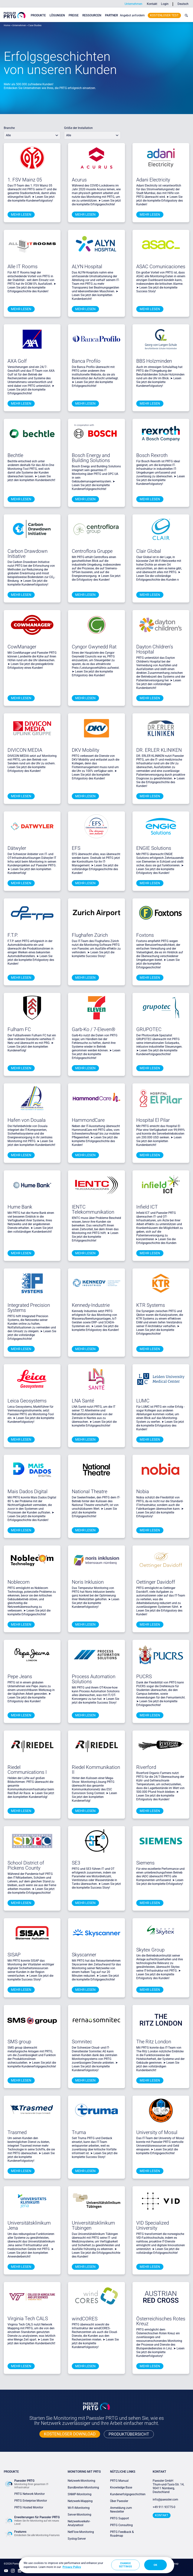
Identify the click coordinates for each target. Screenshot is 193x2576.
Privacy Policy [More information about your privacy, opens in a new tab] (72, 2567)
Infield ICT (147, 1207)
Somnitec (82, 2041)
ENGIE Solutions (153, 848)
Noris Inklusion (88, 1582)
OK (155, 2564)
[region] (96, 2565)
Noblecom (19, 1582)
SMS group (19, 2041)
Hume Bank (20, 1207)
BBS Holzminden (154, 361)
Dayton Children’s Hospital (154, 649)
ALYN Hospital (87, 266)
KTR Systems (150, 1305)
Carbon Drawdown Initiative (27, 553)
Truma (79, 2132)
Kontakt (152, 4)
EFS (76, 848)
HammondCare (88, 1120)
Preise (74, 15)
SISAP (14, 1955)
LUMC (142, 1401)
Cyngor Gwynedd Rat (94, 647)
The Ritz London (153, 2041)
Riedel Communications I (27, 1769)
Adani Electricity (153, 180)
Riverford (146, 1767)
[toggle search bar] (185, 15)
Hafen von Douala (27, 1120)
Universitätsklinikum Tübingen (93, 2225)
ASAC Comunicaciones (160, 266)
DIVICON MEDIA (25, 750)
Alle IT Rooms (23, 266)
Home (7, 25)
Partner (111, 15)
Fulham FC (19, 1029)
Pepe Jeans (20, 1676)
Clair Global (148, 551)
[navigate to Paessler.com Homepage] (14, 15)
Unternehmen (133, 4)
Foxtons (145, 935)
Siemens (145, 1863)
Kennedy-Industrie (91, 1305)
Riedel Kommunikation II (96, 1769)
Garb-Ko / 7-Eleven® (93, 1029)
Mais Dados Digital (27, 1491)
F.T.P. (13, 935)
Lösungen (57, 15)
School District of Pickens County (26, 1865)
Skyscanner (84, 1955)
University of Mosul (156, 2132)
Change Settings (125, 2565)
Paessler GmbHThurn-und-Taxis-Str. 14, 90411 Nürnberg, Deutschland (169, 2486)
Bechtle (15, 455)
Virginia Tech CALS (28, 2318)
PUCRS (144, 1676)
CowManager (22, 647)
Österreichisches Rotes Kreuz (160, 2321)
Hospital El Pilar (153, 1120)
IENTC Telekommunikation (93, 1209)
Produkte (38, 15)
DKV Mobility (85, 750)
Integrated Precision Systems (29, 1307)
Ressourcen (91, 15)
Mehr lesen (21, 214)
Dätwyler (17, 848)
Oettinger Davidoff (155, 1582)
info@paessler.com (165, 2499)
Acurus (79, 180)
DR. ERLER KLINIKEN (159, 750)
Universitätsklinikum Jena (29, 2225)
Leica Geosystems (27, 1401)
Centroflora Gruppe (92, 551)
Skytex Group (150, 1950)
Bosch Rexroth (152, 455)
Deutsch (183, 4)
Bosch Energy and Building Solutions (91, 457)
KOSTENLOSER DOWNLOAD (70, 2434)
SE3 (76, 1863)
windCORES (84, 2319)
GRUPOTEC (149, 1029)
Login (164, 4)
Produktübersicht (129, 2434)
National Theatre (89, 1491)
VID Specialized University (152, 2225)
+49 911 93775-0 (164, 2507)
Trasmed (17, 2132)
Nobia (142, 1491)
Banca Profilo (86, 361)
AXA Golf (17, 361)
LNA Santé (83, 1401)
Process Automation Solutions (93, 1679)
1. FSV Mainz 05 (25, 180)
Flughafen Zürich (90, 935)
